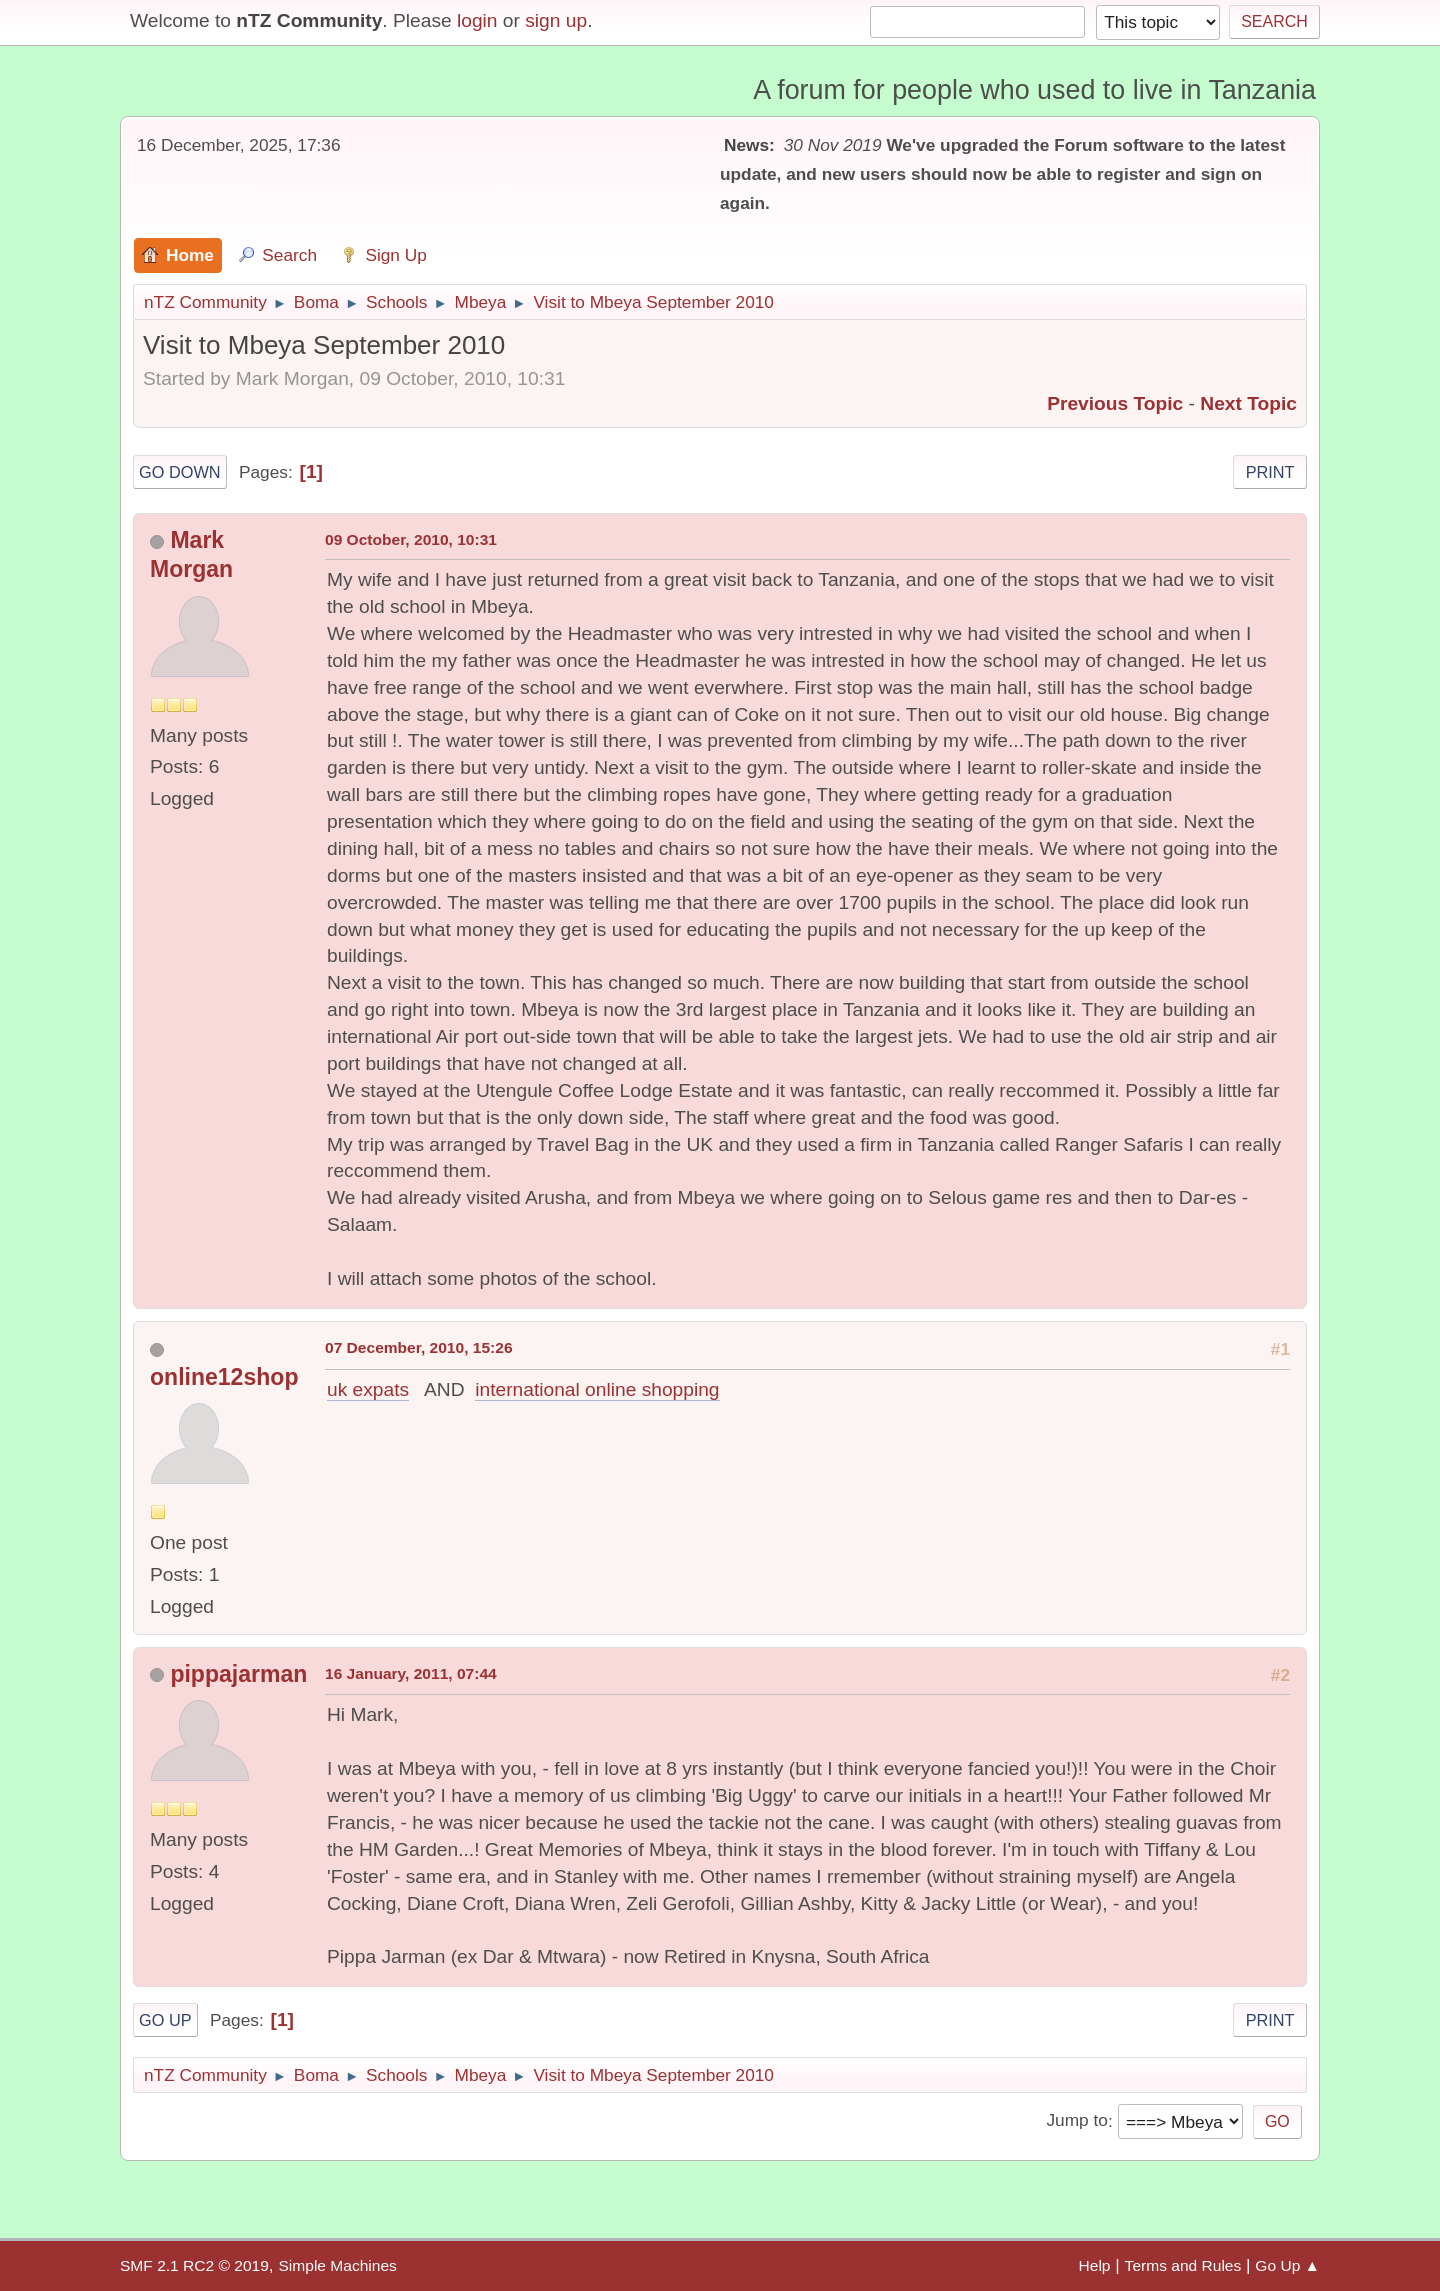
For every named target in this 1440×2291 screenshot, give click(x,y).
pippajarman (238, 1674)
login (477, 20)
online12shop (224, 1377)
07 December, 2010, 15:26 (419, 1347)
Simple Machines (337, 2265)
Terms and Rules (1183, 2265)
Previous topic (1115, 403)
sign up (556, 20)
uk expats (368, 1389)
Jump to (1076, 2121)
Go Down (180, 472)
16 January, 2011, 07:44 (411, 1673)
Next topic (1248, 403)
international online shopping (597, 1389)
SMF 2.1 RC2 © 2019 (194, 2265)
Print (1270, 472)
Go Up (165, 2020)
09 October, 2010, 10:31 (411, 539)
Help (1095, 2265)
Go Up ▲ (1287, 2265)
